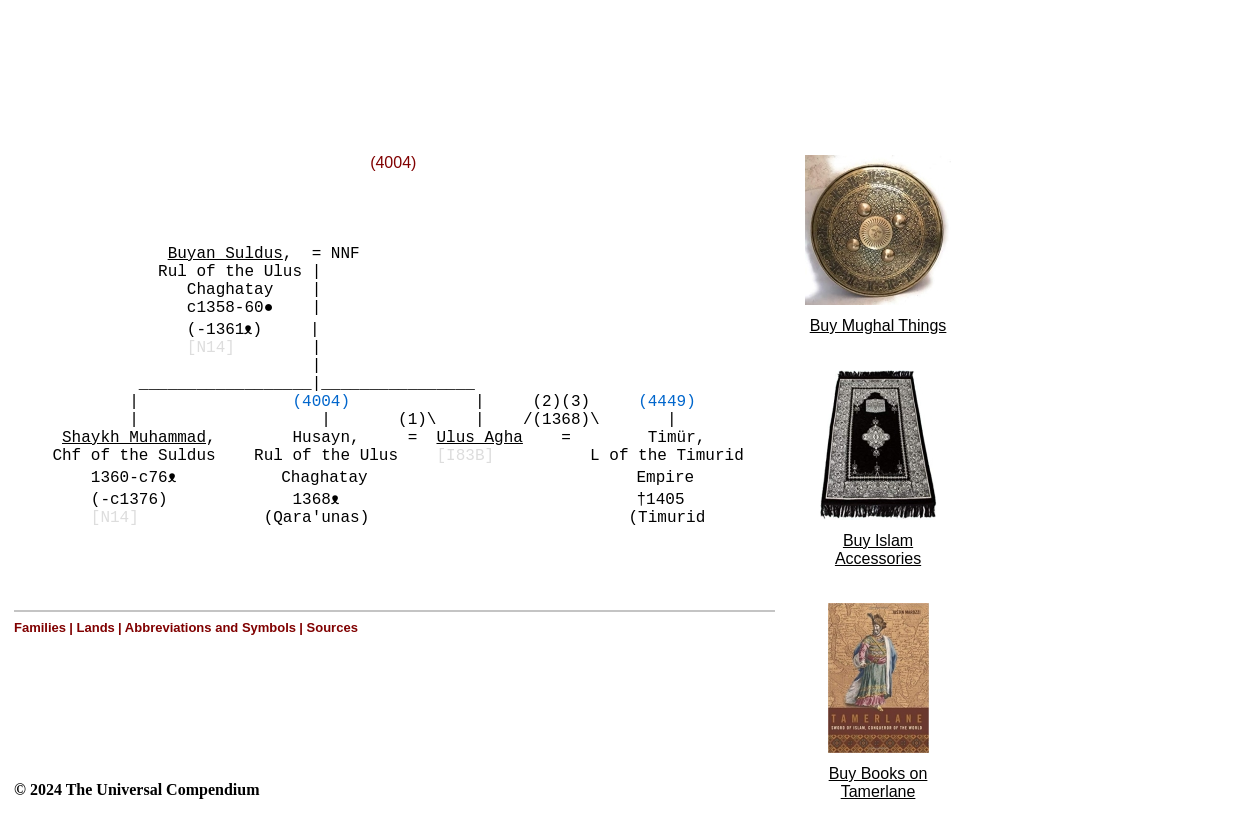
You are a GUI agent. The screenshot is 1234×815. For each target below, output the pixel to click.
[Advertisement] (258, 53)
